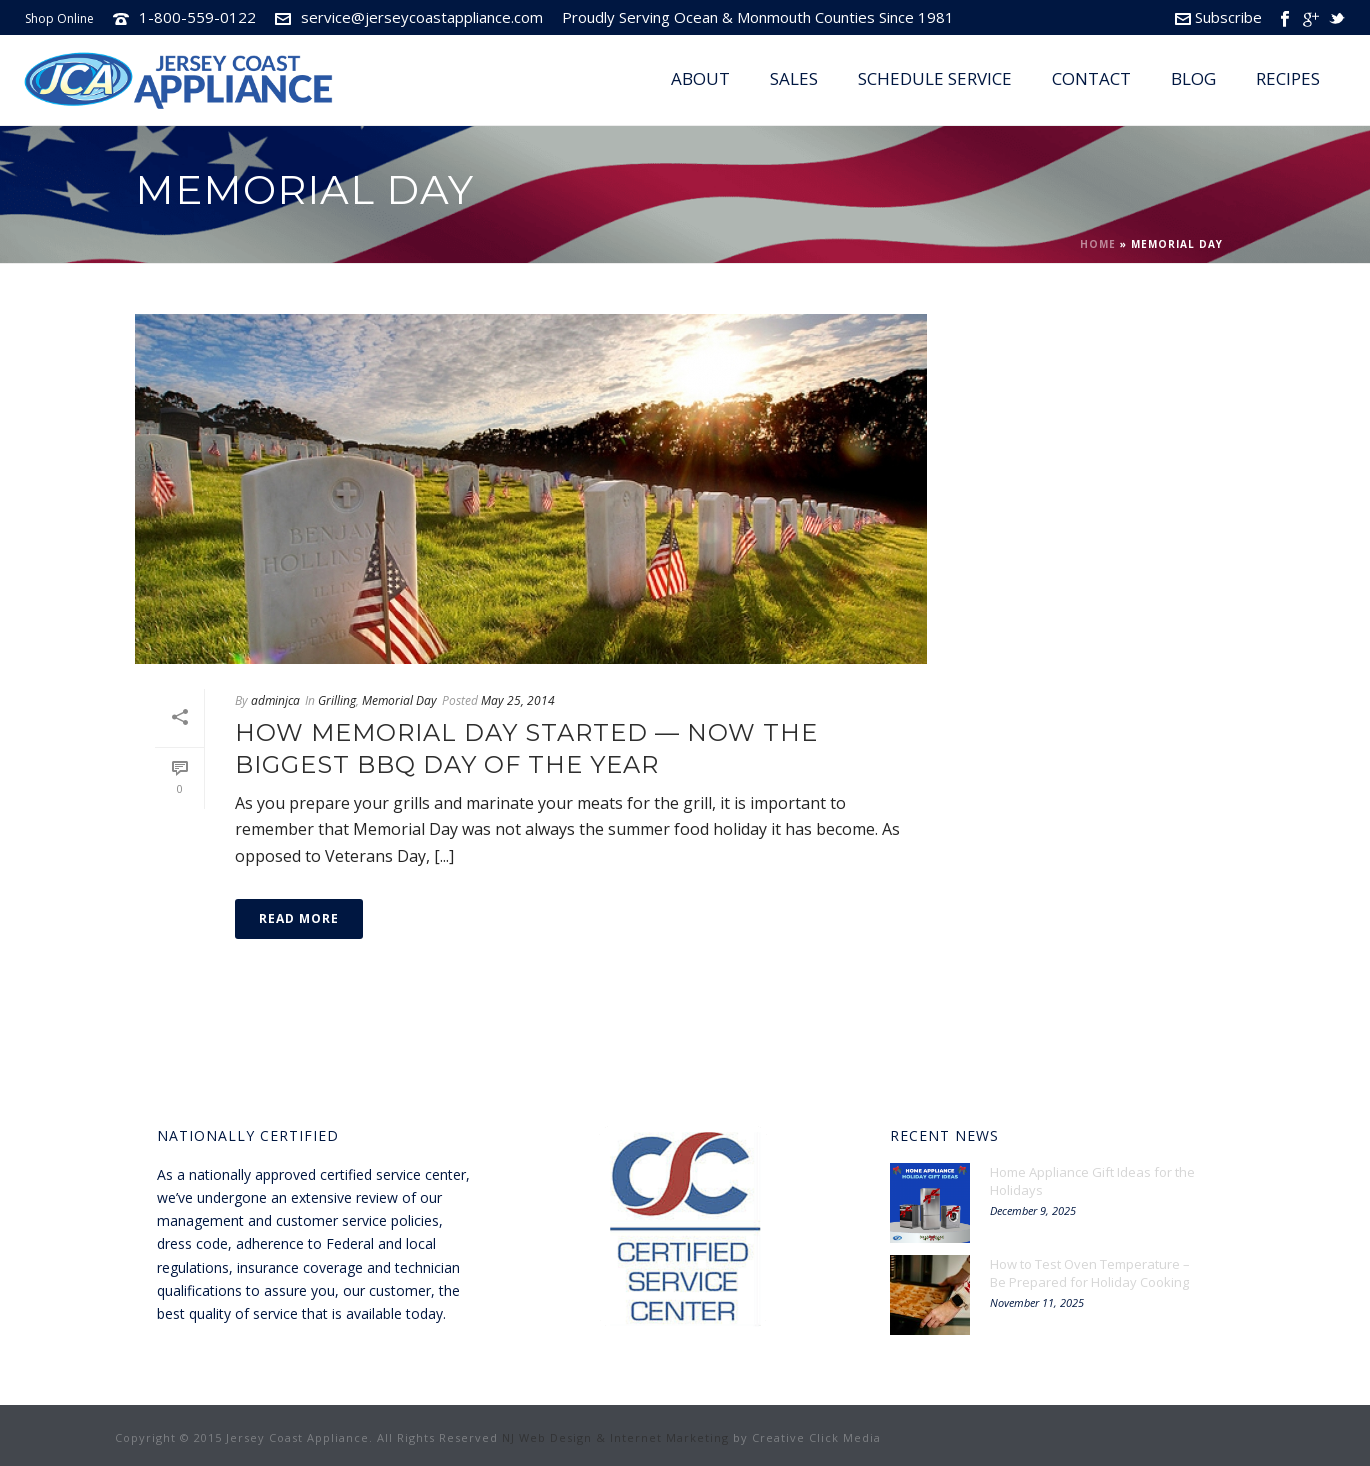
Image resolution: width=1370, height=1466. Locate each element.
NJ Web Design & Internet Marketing (615, 1437)
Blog (1193, 78)
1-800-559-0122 (197, 17)
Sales (794, 78)
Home (1098, 244)
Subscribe (1218, 17)
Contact (1091, 78)
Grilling (337, 700)
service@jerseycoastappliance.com (422, 17)
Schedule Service (935, 78)
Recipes (1288, 78)
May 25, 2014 (518, 700)
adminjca (275, 700)
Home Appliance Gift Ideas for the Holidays (1092, 1181)
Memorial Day (399, 700)
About (700, 78)
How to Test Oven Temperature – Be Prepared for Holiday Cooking (1090, 1273)
